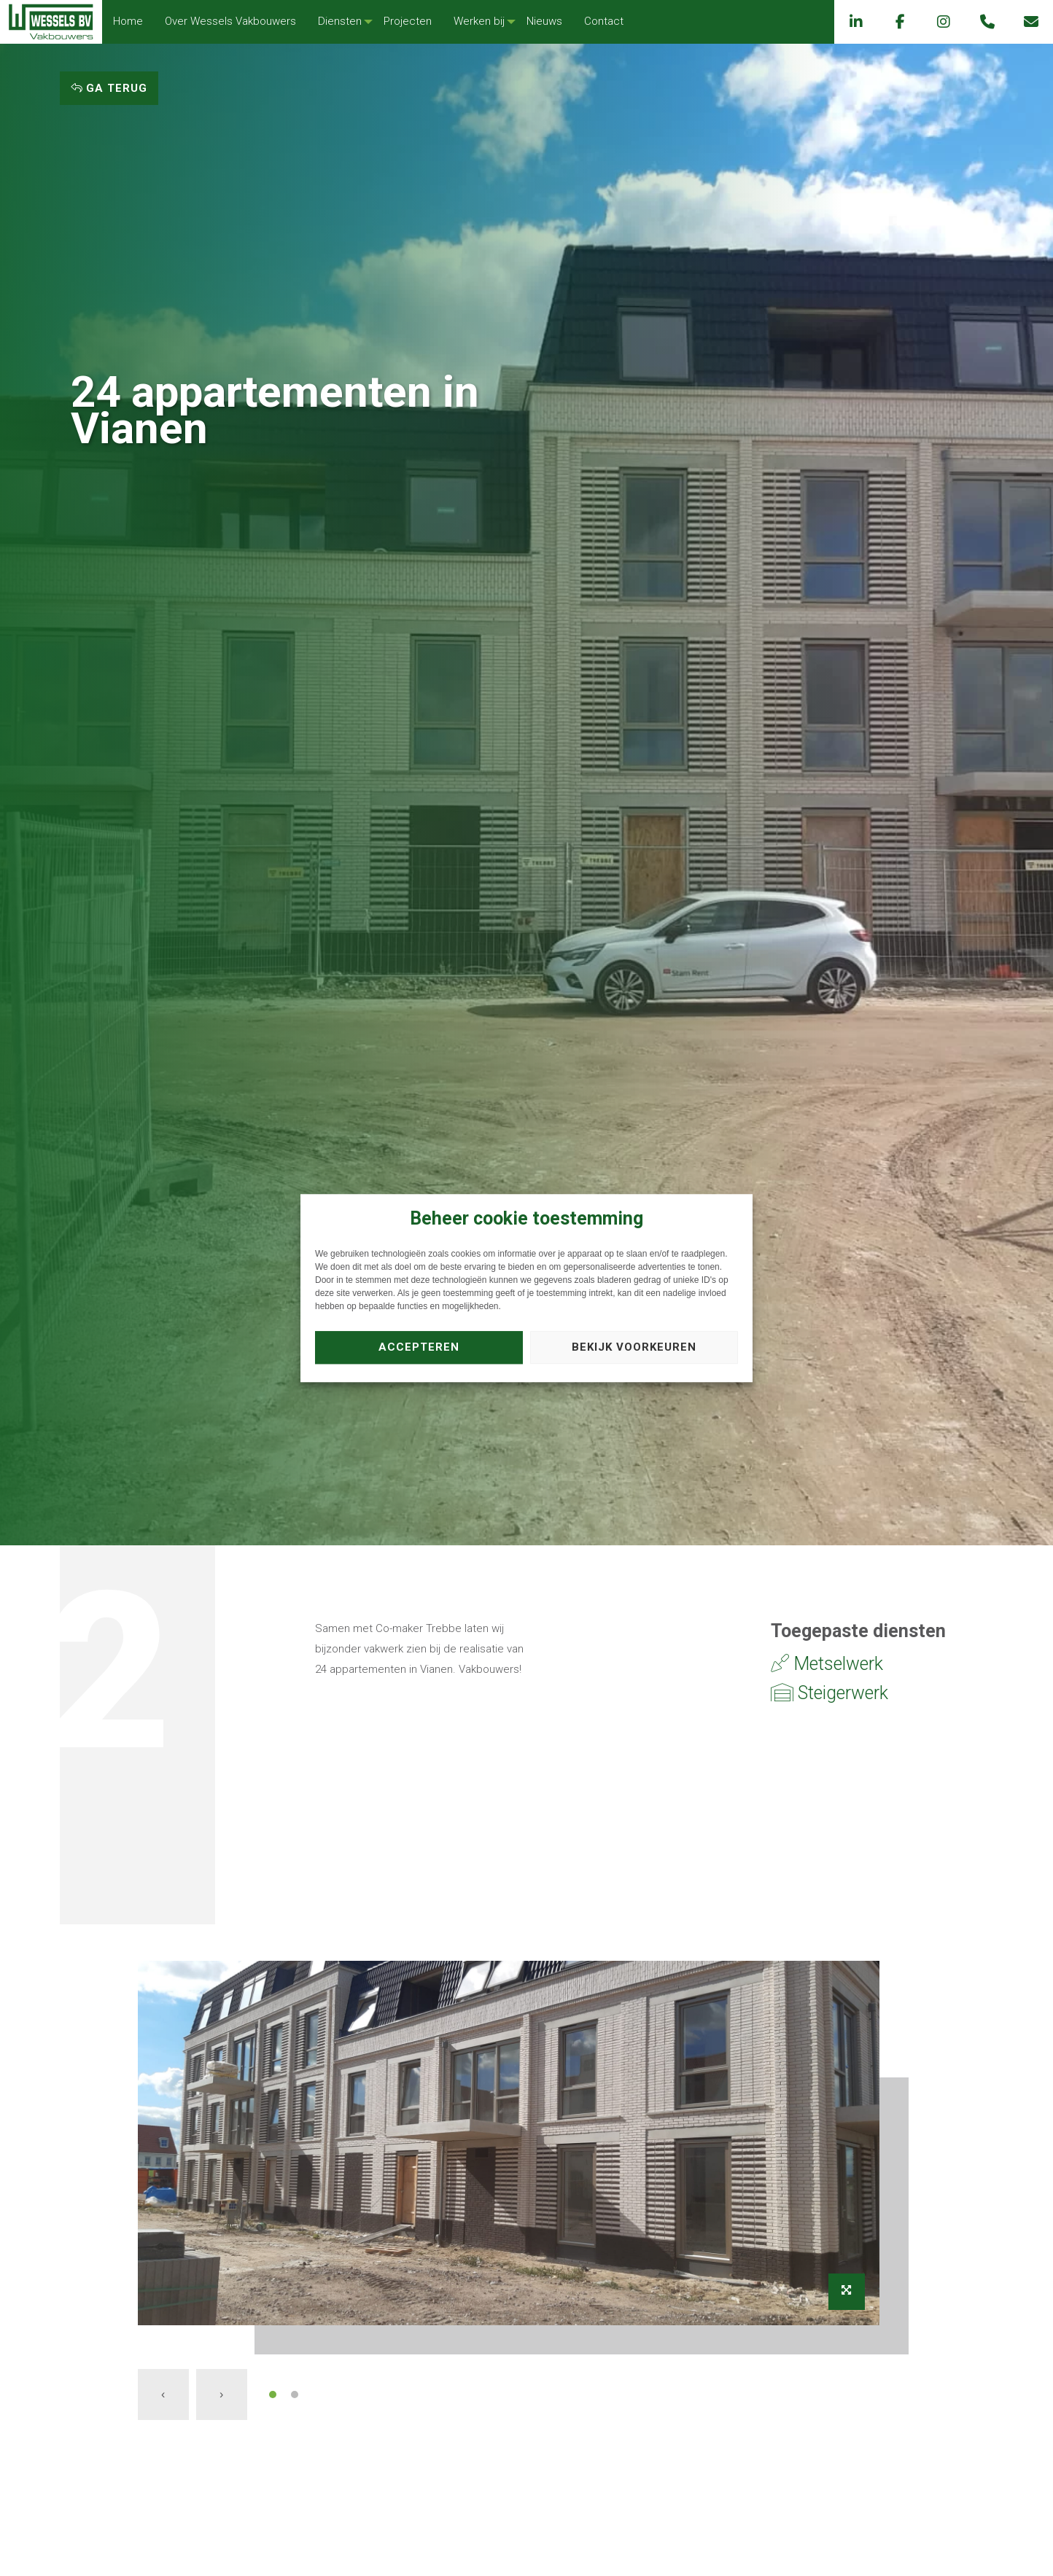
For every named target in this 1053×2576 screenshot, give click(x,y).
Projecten (408, 21)
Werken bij (479, 21)
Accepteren (418, 1347)
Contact (603, 21)
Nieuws (544, 21)
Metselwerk (827, 1663)
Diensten (340, 21)
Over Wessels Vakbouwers (230, 21)
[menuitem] (128, 21)
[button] (272, 2394)
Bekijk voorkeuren (634, 1347)
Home (128, 21)
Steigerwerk (829, 1692)
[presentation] (163, 2394)
